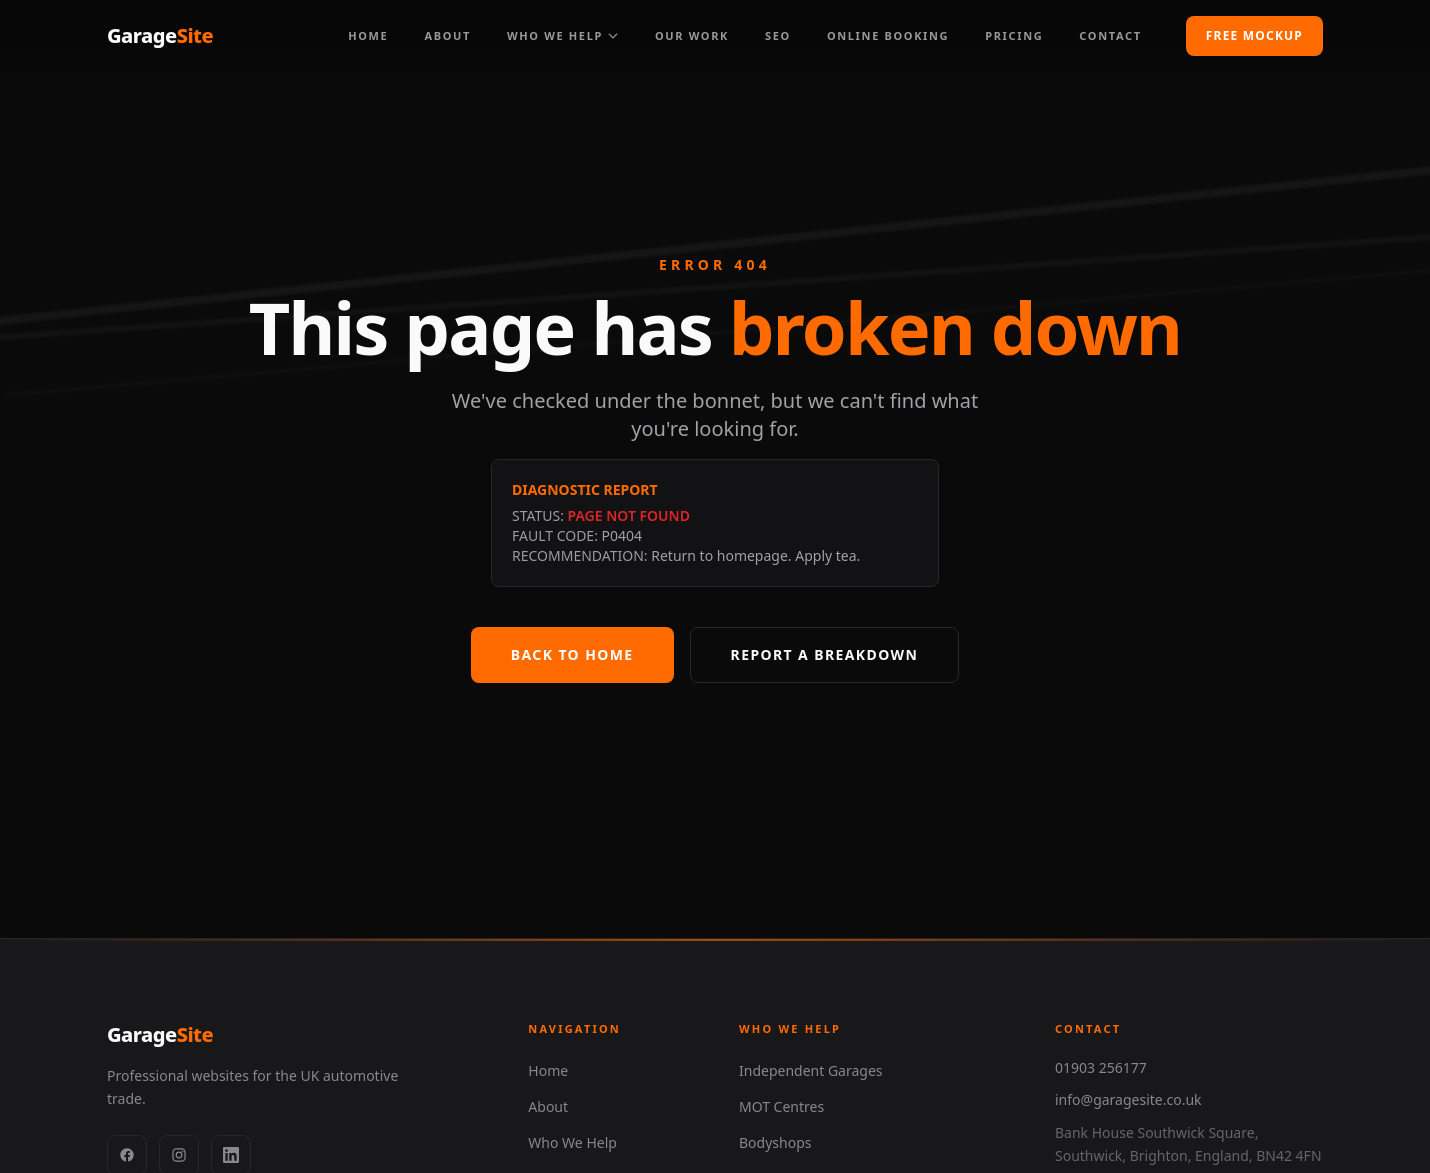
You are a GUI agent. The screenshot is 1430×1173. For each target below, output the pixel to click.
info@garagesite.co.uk (1128, 1099)
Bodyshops (775, 1142)
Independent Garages (811, 1070)
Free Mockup (1254, 35)
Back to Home (572, 654)
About (447, 35)
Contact (1110, 35)
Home (368, 35)
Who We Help (563, 35)
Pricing (1014, 35)
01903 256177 (1101, 1067)
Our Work (692, 35)
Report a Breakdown (825, 654)
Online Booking (888, 35)
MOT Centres (781, 1106)
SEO (778, 35)
